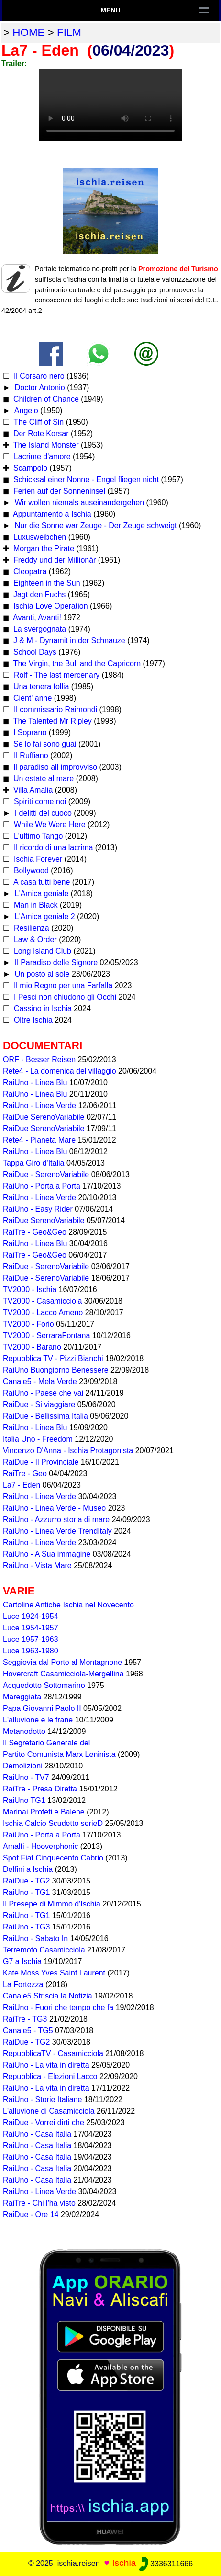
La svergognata (38, 629)
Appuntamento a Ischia (51, 514)
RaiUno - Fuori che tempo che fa (58, 2007)
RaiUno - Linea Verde (39, 1105)
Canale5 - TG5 (28, 2030)
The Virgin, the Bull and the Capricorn (76, 663)
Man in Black (34, 905)
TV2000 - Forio (28, 1324)
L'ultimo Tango (37, 836)
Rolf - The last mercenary (56, 675)
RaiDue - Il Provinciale (40, 1462)
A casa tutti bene (40, 882)
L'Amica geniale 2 (43, 917)
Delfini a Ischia (28, 1869)
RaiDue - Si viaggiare (39, 1404)
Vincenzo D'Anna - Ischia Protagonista (68, 1450)
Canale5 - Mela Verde (40, 1381)
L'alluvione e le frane (38, 1720)
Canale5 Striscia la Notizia (47, 1996)
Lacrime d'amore (40, 456)
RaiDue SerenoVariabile (43, 1117)
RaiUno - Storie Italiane (42, 2099)
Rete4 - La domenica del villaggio (59, 1071)
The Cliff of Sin (37, 422)
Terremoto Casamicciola (44, 1950)
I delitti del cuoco (42, 813)
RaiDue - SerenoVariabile (46, 1174)
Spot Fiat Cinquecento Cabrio (53, 1858)
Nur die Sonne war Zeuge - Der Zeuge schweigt (94, 525)
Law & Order (33, 940)
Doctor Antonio (38, 387)
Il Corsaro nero (37, 376)
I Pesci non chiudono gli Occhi (63, 997)
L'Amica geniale (40, 893)
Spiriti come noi (38, 801)
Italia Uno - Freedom (38, 1439)
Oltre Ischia (31, 1020)
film (69, 32)
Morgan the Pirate (42, 548)
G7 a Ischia (22, 1961)
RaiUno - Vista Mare (37, 1565)
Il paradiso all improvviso (54, 767)
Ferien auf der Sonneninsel (58, 491)
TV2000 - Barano (32, 1347)
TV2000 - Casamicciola (42, 1301)
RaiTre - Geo (25, 1473)
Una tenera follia (40, 686)
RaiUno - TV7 (26, 1777)
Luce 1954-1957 (30, 1628)
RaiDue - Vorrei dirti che (43, 2122)
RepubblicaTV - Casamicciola (53, 2053)
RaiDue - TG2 (26, 1881)
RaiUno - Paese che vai (43, 1393)
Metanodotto (24, 1731)
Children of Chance (44, 399)
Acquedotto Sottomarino (44, 1685)
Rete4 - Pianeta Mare (39, 1140)
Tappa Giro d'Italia (33, 1163)
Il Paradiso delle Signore (55, 963)
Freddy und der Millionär (53, 560)
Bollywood (29, 870)
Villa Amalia (32, 790)
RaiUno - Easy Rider (38, 1209)
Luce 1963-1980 (30, 1651)
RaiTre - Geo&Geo (34, 1232)
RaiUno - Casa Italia (37, 2134)
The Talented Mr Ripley (51, 721)
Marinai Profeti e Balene (44, 1812)
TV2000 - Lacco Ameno (43, 1312)
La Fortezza (23, 1984)
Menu (110, 10)
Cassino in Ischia (41, 1009)
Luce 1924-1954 (30, 1616)
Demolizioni (23, 1766)
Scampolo (29, 468)
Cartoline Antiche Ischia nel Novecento (68, 1605)
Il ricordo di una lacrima (52, 847)
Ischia (124, 2563)
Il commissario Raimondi (54, 709)
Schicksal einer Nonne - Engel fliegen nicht (85, 479)
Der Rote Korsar (39, 433)
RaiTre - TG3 (25, 2019)
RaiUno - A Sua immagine (46, 1554)
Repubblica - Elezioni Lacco (50, 2076)
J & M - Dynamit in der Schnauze (68, 640)
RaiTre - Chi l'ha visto (39, 2203)
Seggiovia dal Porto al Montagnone (62, 1662)
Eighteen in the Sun (45, 583)
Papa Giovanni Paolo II (42, 1708)
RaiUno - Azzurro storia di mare (56, 1519)
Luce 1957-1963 (30, 1639)
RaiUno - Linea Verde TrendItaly (57, 1531)
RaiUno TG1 (24, 1800)
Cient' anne (31, 698)
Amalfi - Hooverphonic (40, 1846)
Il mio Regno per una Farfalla (61, 986)
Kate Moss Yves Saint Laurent (54, 1973)
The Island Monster (44, 445)
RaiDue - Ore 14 (31, 2214)
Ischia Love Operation (49, 606)
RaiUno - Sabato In (35, 1938)
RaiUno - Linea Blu (35, 1082)
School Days (33, 652)
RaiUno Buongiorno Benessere (56, 1370)
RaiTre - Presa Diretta (40, 1789)
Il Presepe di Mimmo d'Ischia (51, 1904)
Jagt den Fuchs (38, 594)
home (28, 32)
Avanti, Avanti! (36, 617)
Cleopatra (28, 571)
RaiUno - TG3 (26, 1927)
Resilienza (30, 928)
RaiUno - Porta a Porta (41, 1186)
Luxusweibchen (38, 537)
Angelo (25, 410)
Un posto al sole (40, 974)
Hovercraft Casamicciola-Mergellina (63, 1674)
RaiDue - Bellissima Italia (45, 1416)
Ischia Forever (36, 859)
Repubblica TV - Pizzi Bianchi (53, 1358)
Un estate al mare (42, 778)
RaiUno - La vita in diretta (46, 2065)
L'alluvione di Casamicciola (49, 2111)
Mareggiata (22, 1697)
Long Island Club (41, 951)
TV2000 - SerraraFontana (46, 1335)
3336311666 (166, 2564)
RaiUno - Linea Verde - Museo (54, 1508)
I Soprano (28, 732)
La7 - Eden (21, 1485)
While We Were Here (48, 824)
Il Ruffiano (29, 755)
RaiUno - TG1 (26, 1892)
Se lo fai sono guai (43, 744)
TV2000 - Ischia (29, 1289)
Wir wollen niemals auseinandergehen (78, 502)
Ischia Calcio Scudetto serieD (53, 1823)
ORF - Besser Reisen (39, 1059)
